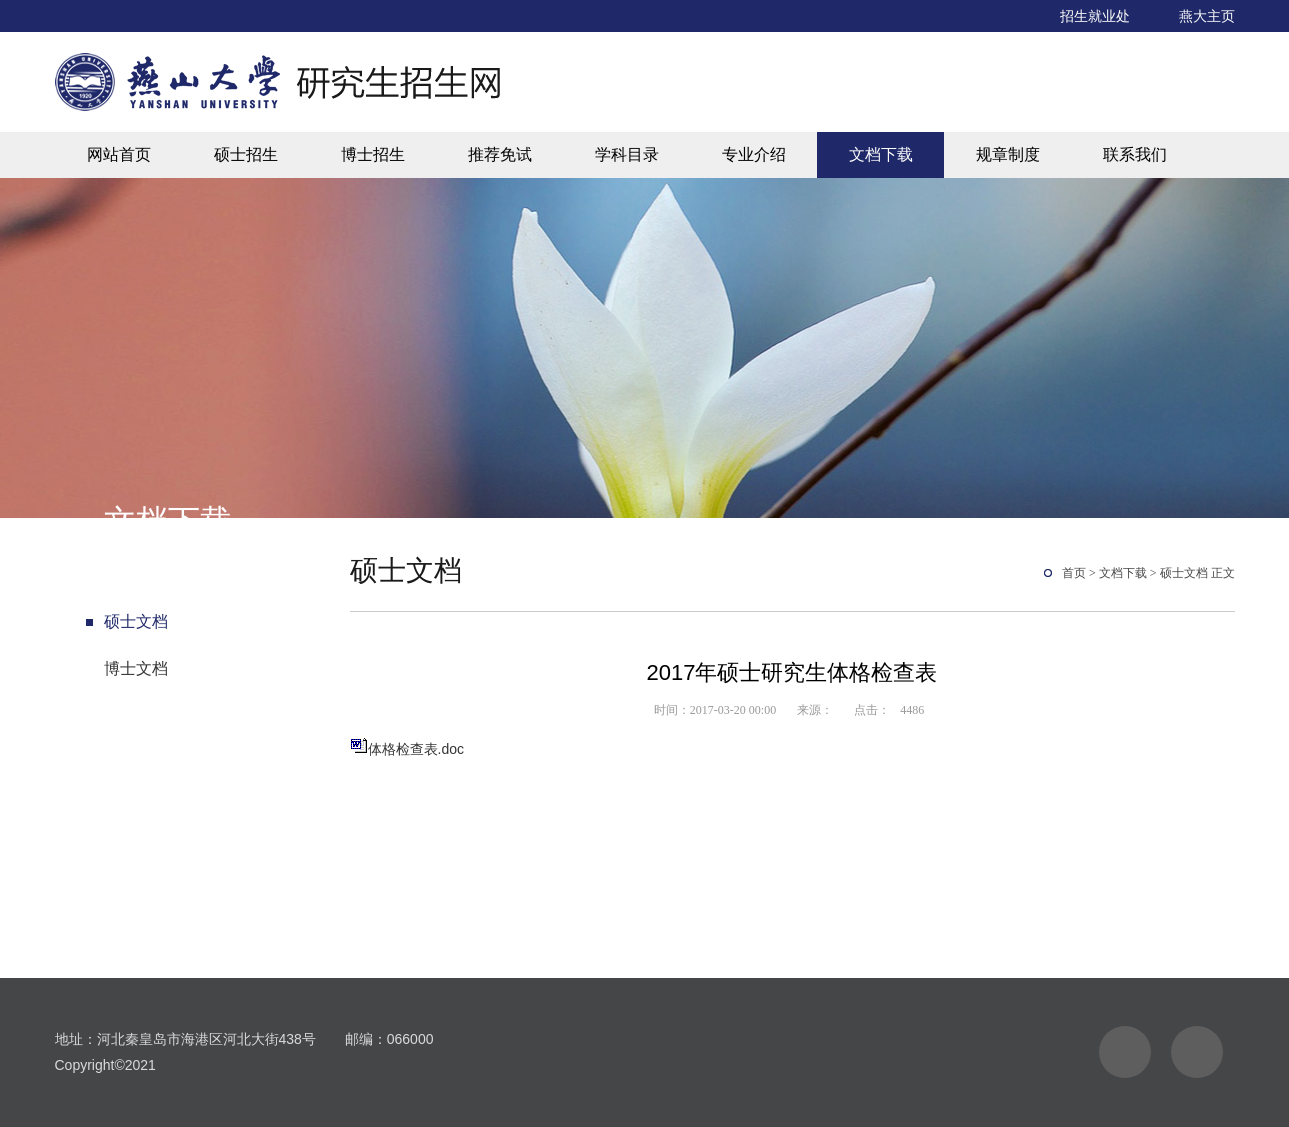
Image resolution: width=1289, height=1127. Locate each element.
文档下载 (881, 154)
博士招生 (373, 154)
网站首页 (119, 154)
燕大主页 (1207, 16)
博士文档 (136, 668)
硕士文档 (136, 621)
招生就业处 (1095, 16)
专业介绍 (754, 154)
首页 (1074, 573)
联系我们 (1135, 154)
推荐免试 (500, 154)
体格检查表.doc (416, 749)
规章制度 (1008, 154)
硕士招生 (246, 154)
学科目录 (627, 154)
